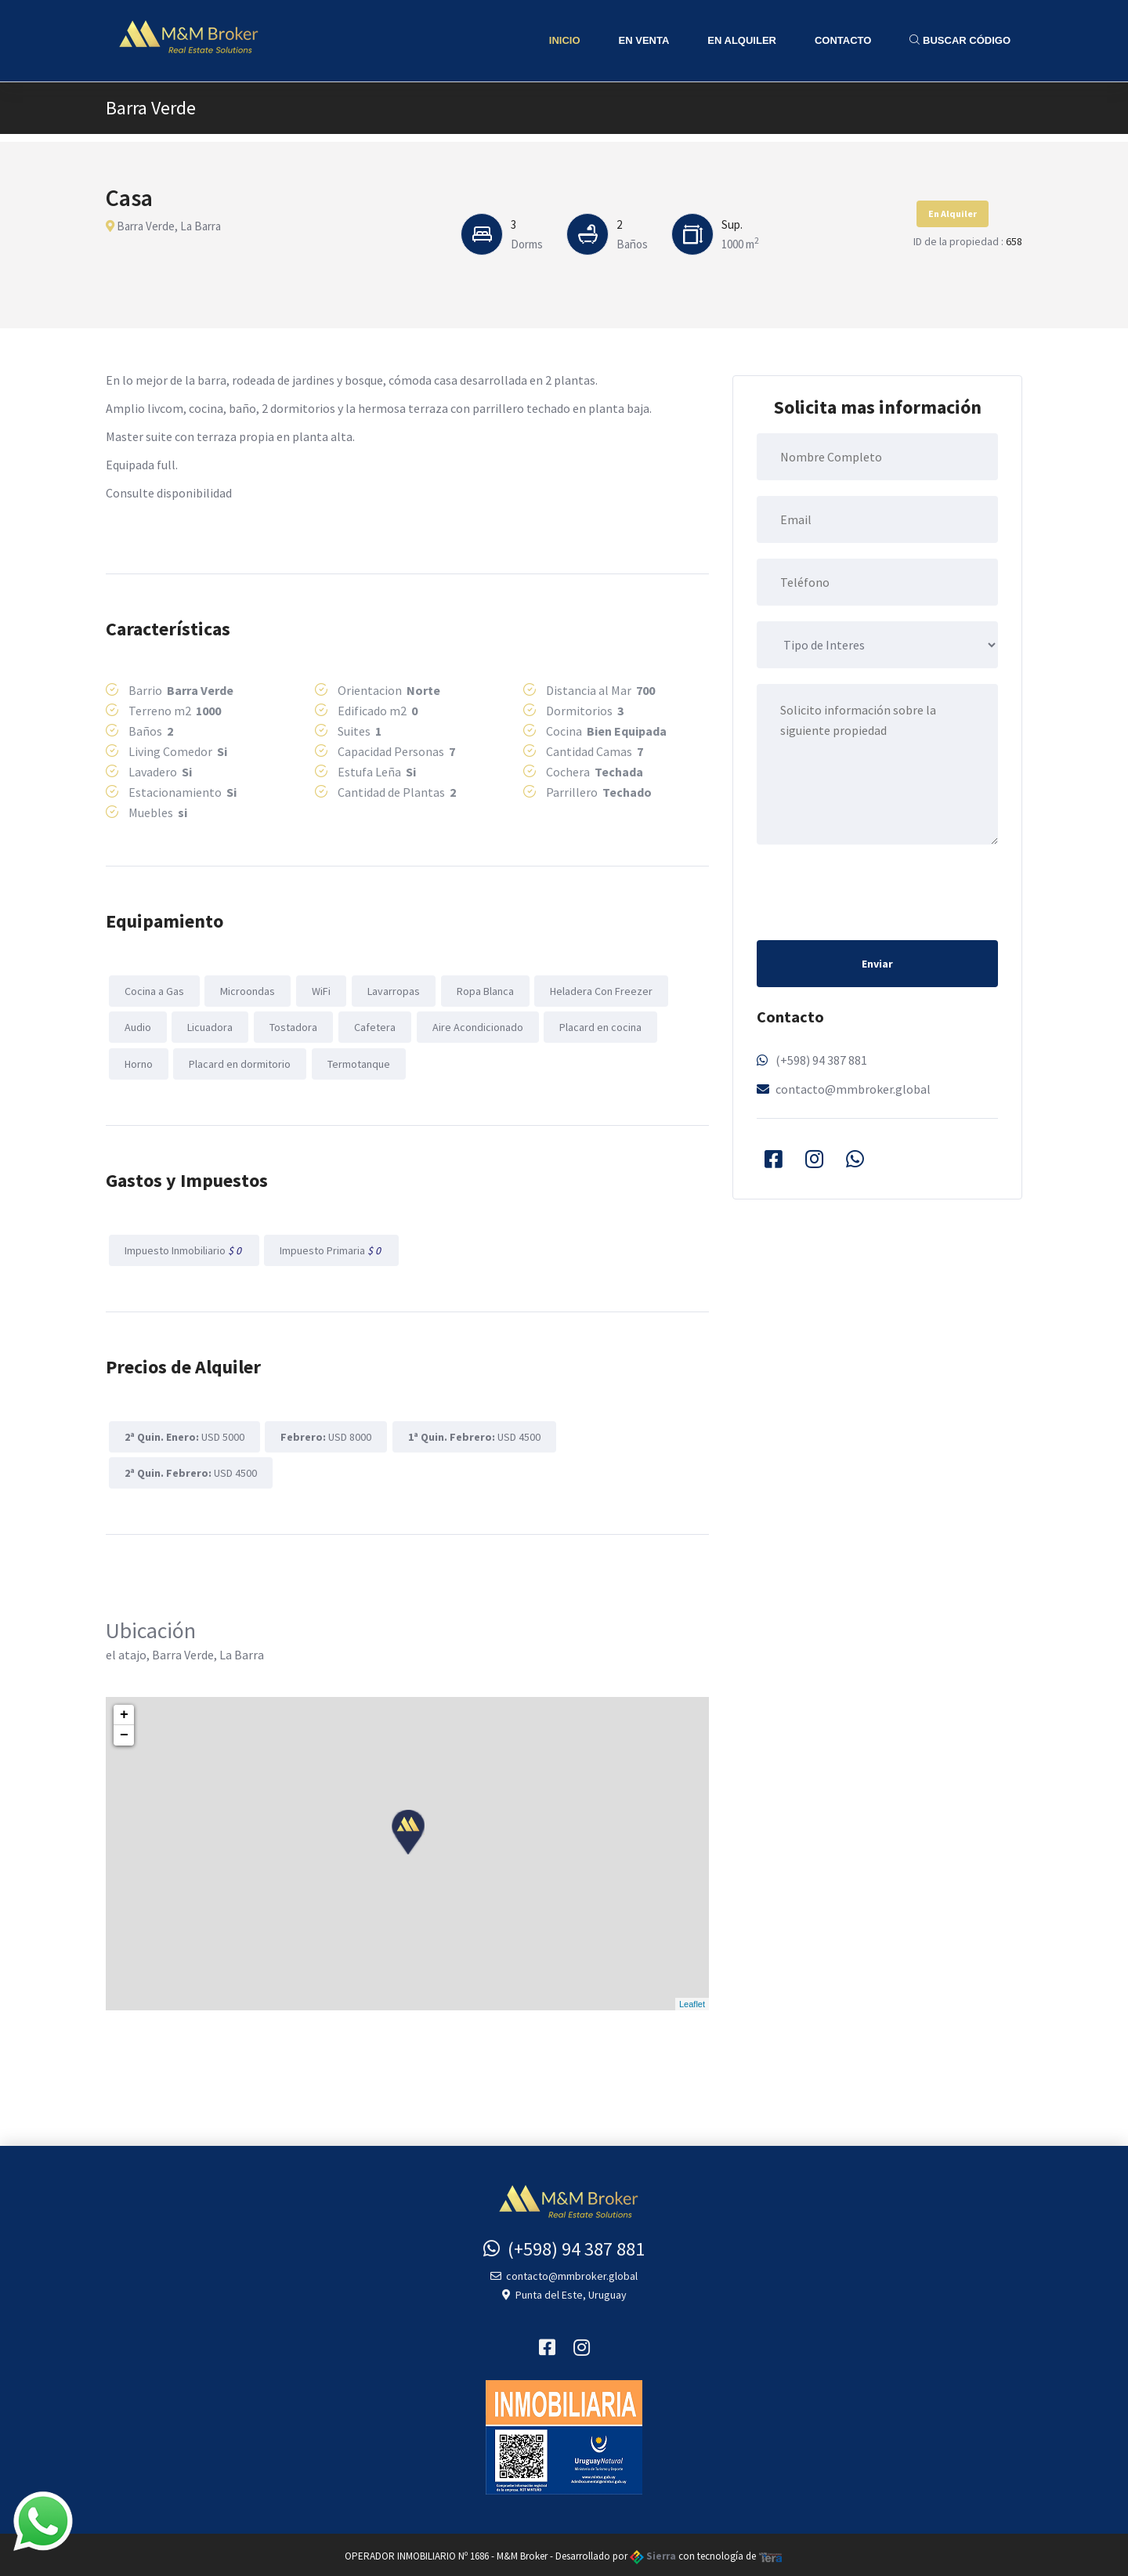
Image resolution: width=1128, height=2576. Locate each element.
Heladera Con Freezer (598, 990)
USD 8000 (325, 1434)
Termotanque (357, 1062)
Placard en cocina (597, 1026)
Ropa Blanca (482, 990)
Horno (138, 1062)
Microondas (246, 990)
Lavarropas (391, 990)
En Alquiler (741, 40)
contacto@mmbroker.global (853, 1089)
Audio (137, 1026)
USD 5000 (184, 1434)
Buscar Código (959, 40)
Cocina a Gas (153, 990)
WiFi (319, 990)
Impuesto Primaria (330, 1248)
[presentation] (876, 890)
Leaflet (692, 2000)
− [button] (124, 1732)
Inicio (564, 40)
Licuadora (209, 1026)
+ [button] (124, 1711)
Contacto (843, 40)
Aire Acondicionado (474, 1026)
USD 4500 (473, 1434)
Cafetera (372, 1026)
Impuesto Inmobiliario (183, 1248)
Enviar (877, 964)
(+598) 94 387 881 (821, 1060)
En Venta (644, 40)
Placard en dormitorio (239, 1062)
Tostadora (292, 1026)
